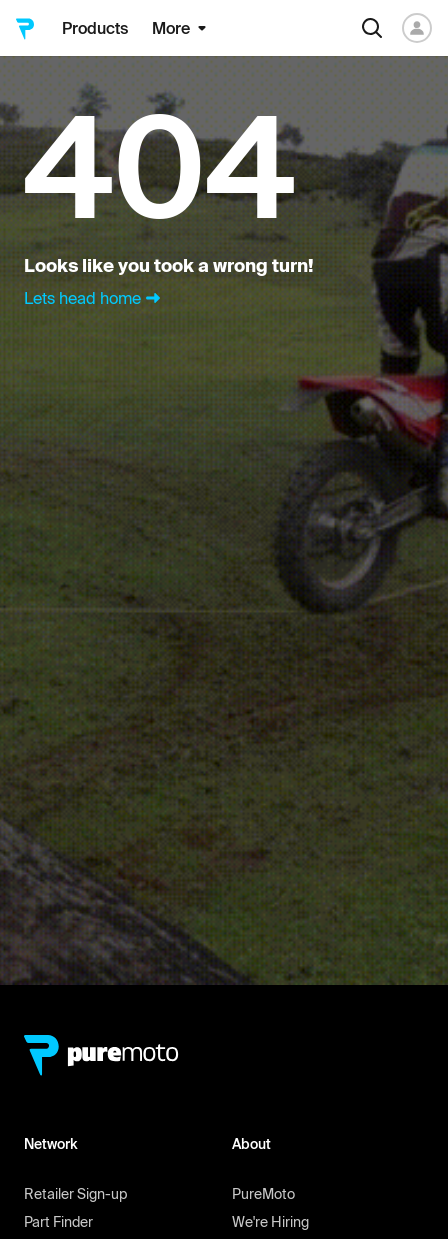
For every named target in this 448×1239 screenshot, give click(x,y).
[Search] (372, 28)
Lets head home (94, 298)
